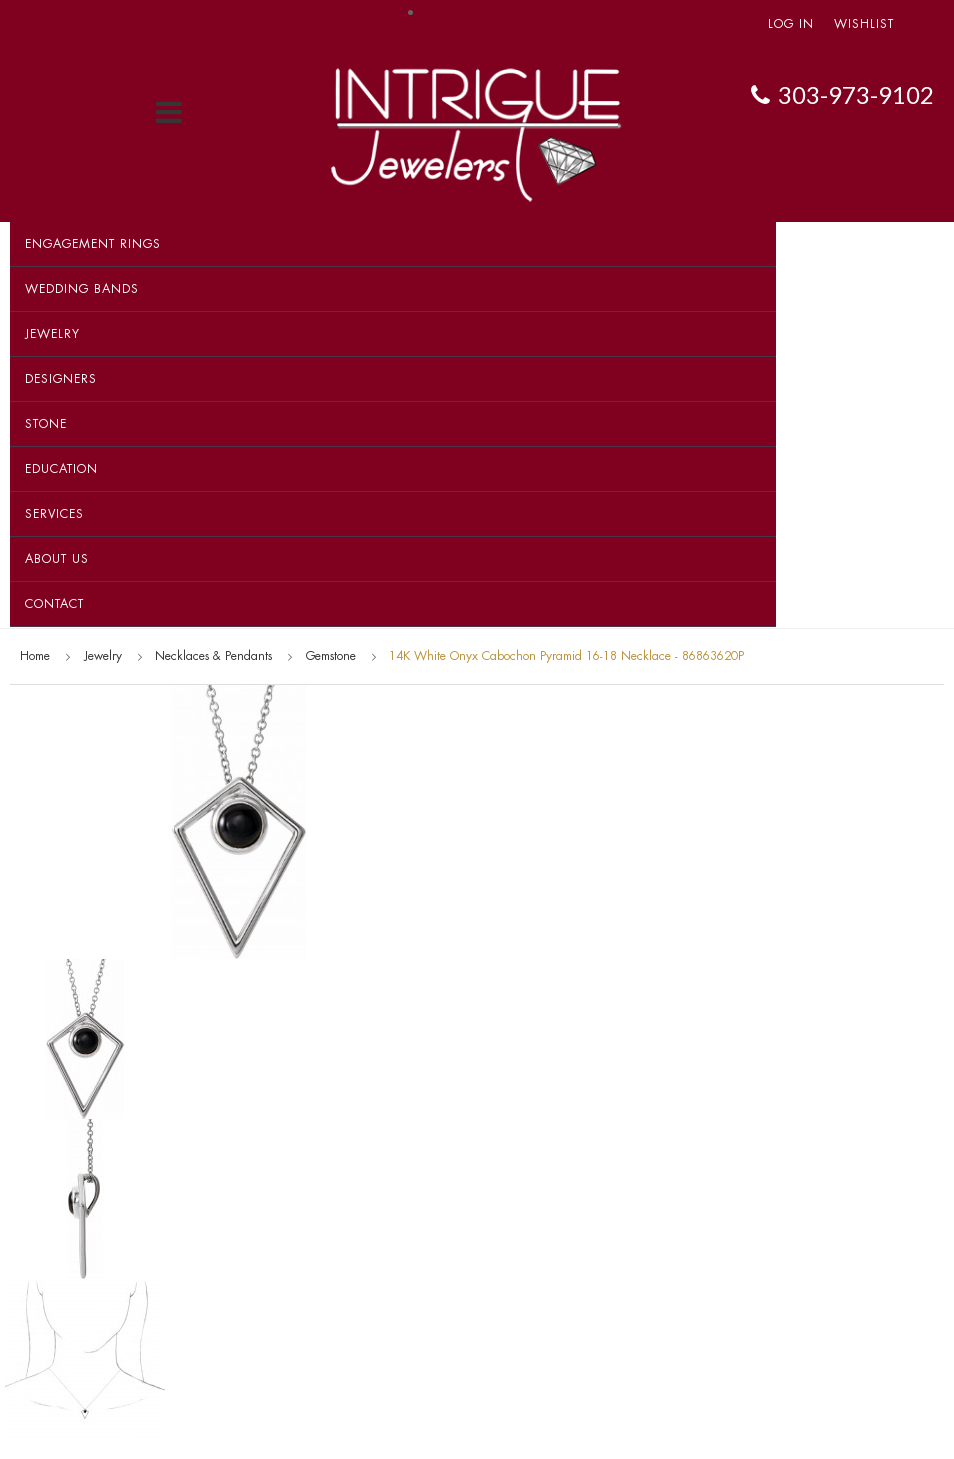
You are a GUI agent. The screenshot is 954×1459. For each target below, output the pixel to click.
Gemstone (331, 656)
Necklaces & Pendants (213, 656)
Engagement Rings (93, 244)
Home (35, 656)
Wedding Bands (82, 289)
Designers (61, 379)
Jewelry (52, 334)
